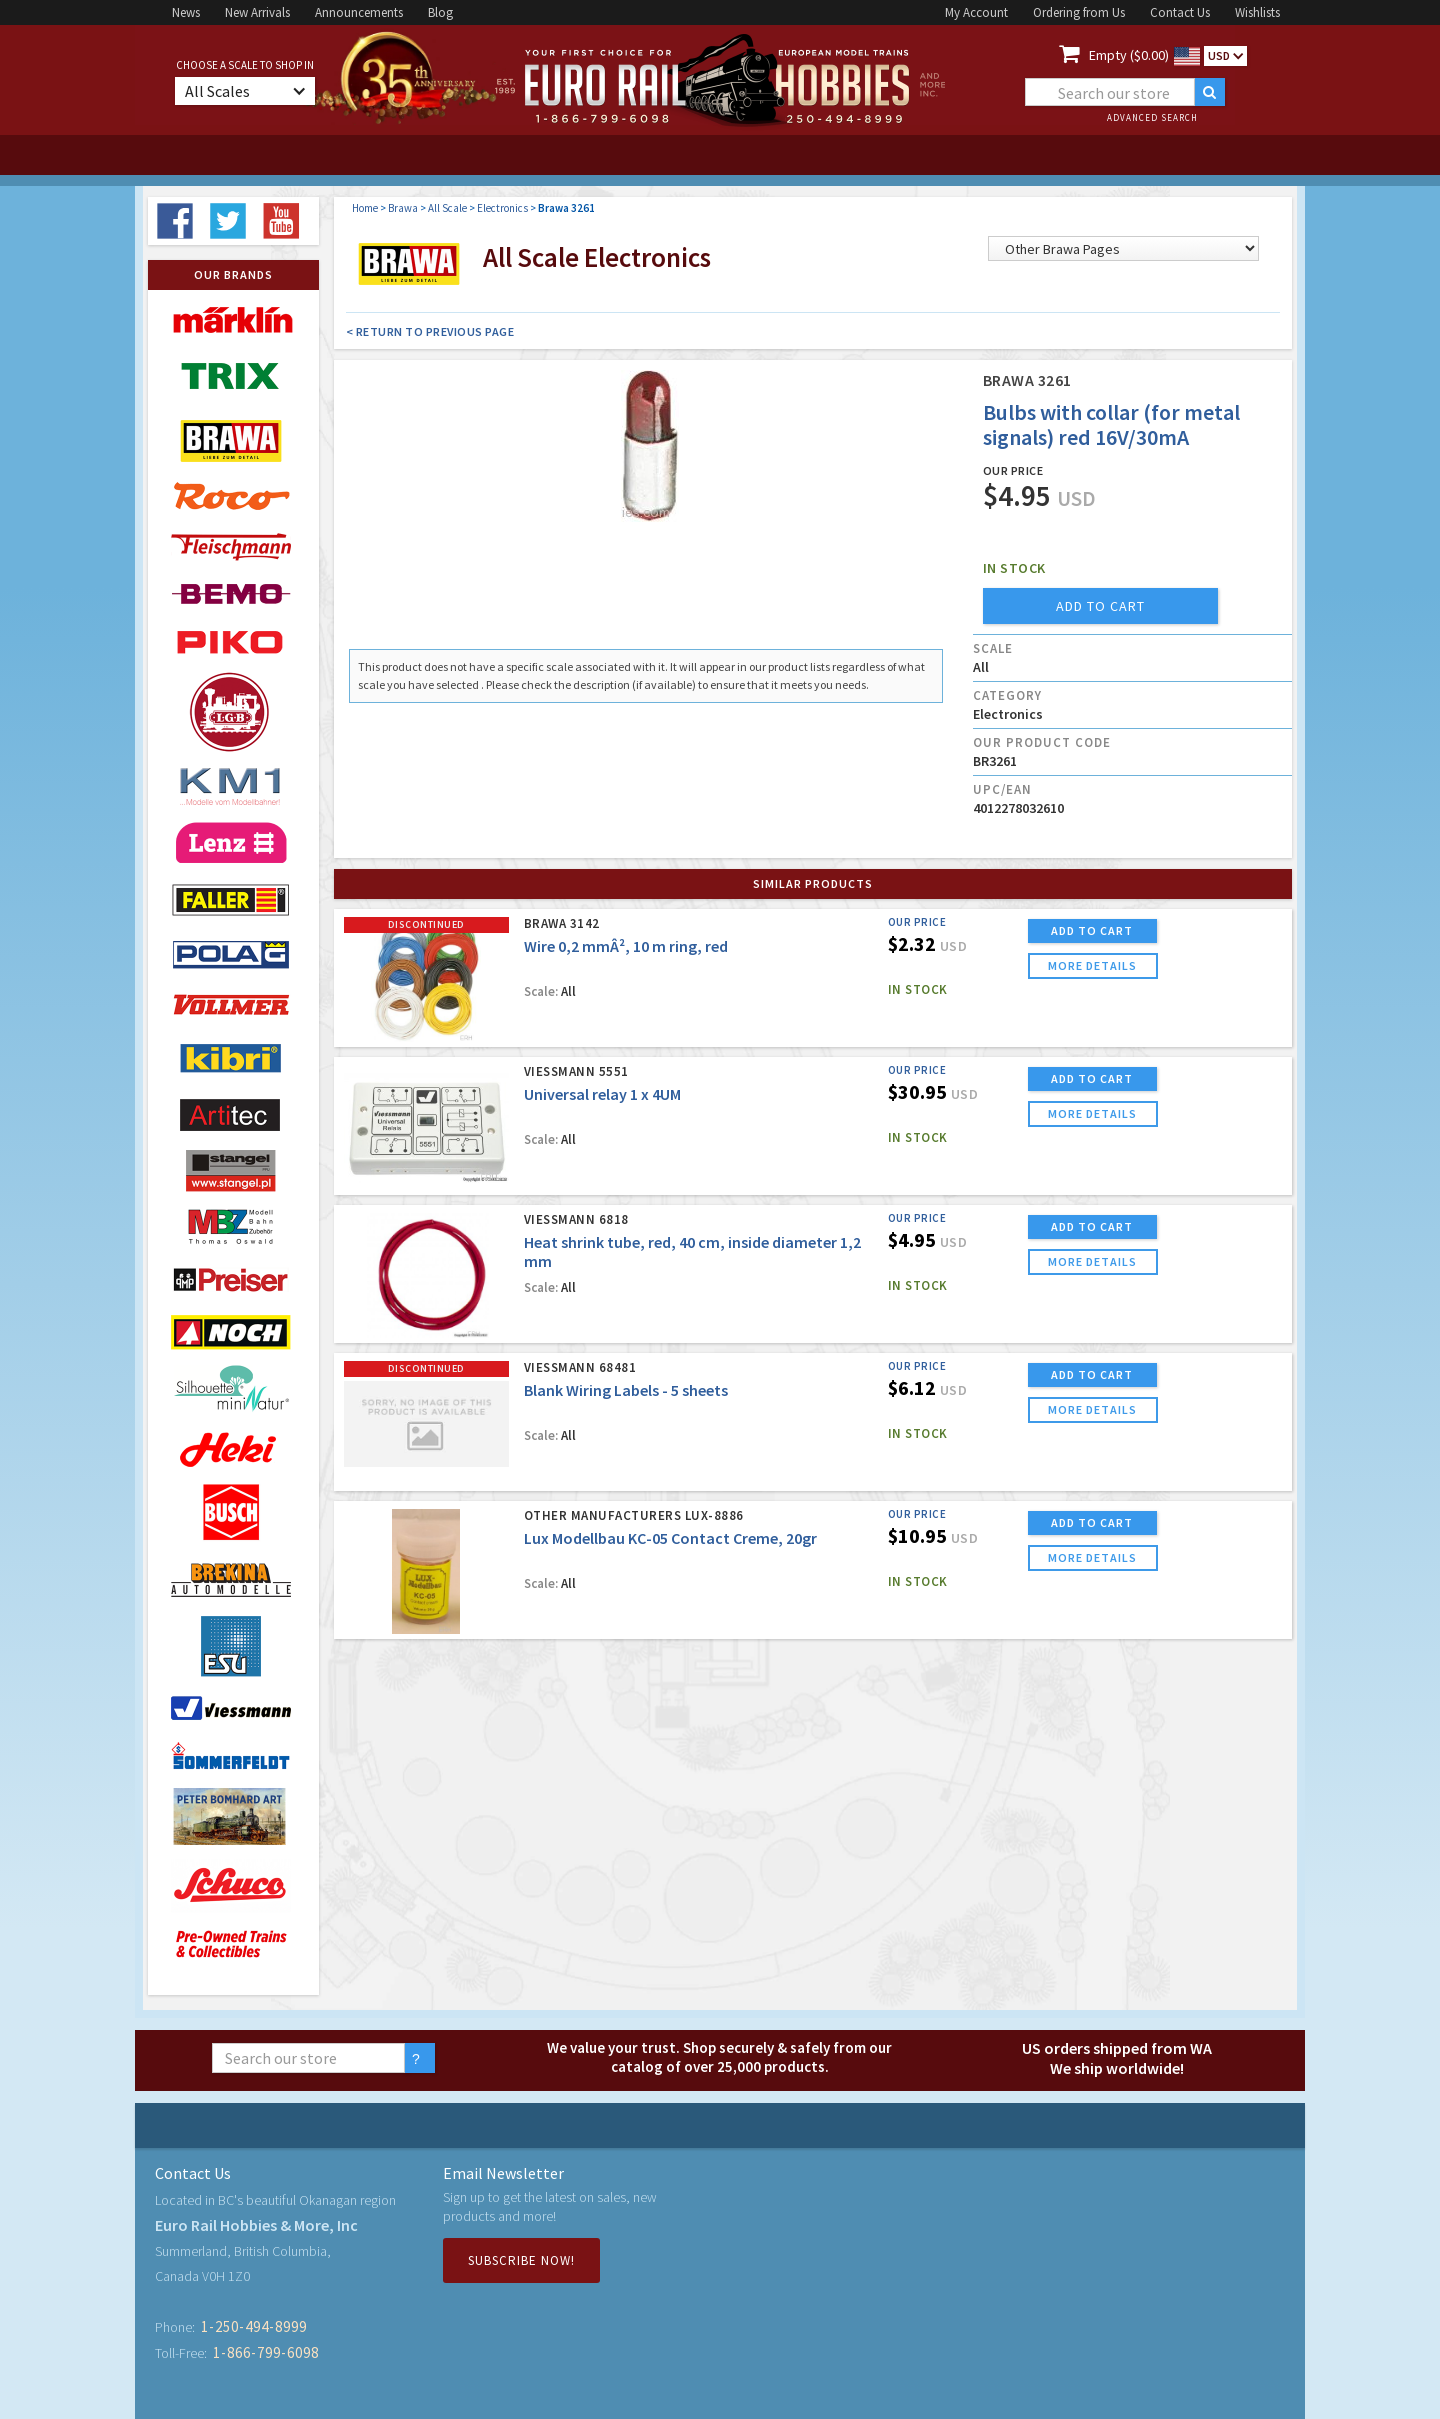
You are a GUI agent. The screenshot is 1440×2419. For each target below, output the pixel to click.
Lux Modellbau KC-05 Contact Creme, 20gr (670, 1538)
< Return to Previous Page (430, 331)
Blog (440, 12)
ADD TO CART (1092, 930)
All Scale (447, 208)
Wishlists (1257, 12)
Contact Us (1180, 12)
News (186, 12)
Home (365, 208)
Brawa (403, 208)
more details (1092, 965)
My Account (976, 12)
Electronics (502, 208)
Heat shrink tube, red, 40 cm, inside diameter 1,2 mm (692, 1251)
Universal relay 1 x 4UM (602, 1094)
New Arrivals (257, 12)
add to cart (1100, 606)
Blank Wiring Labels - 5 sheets (626, 1390)
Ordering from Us (1079, 12)
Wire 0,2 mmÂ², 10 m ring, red (626, 946)
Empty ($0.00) (1129, 55)
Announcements (359, 12)
